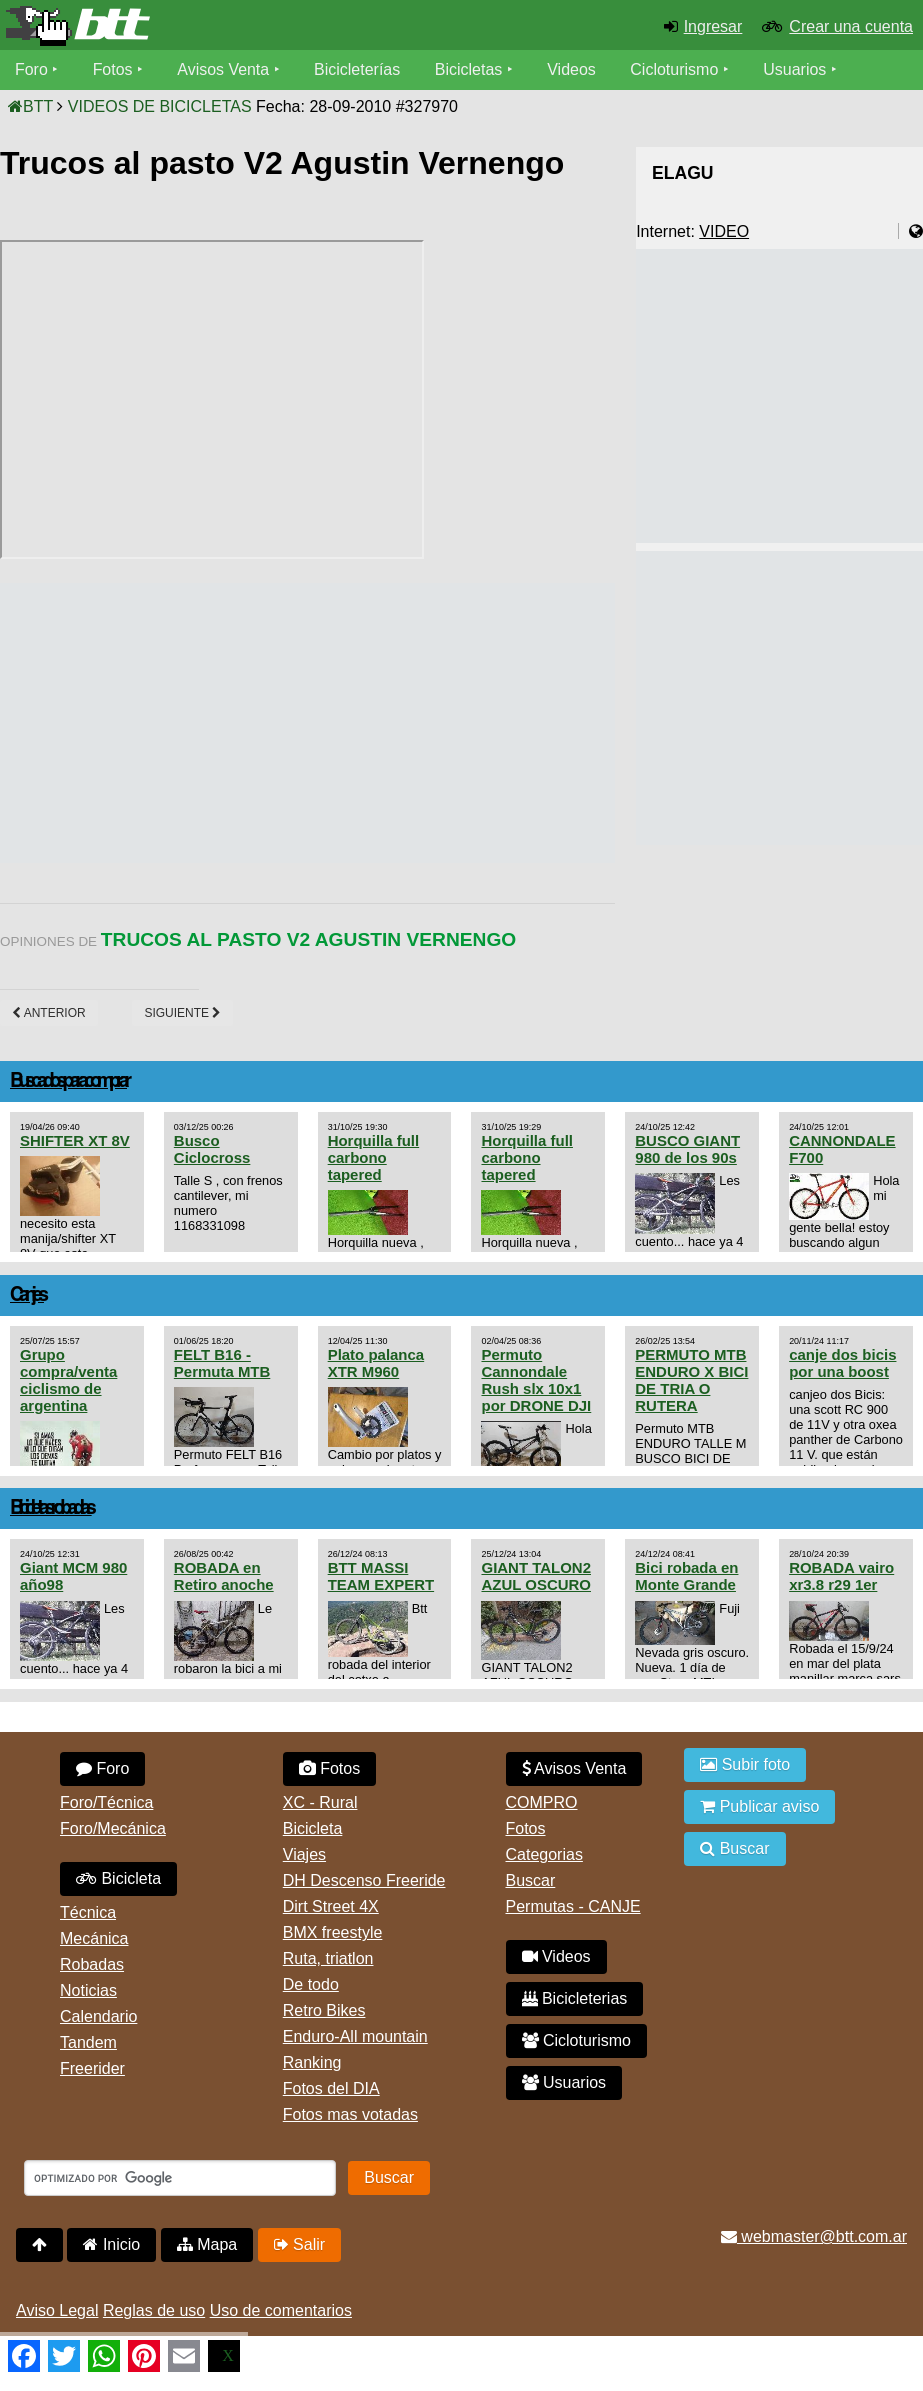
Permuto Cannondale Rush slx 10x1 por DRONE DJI (536, 1380)
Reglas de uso (154, 2310)
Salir (299, 2244)
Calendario (98, 2016)
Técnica (88, 1912)
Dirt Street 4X (331, 1906)
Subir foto (745, 1764)
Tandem (88, 2042)
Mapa (207, 2244)
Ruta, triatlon (328, 1958)
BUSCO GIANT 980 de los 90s (687, 1149)
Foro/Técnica (106, 1802)
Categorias (544, 1854)
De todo (311, 1984)
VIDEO (724, 231)
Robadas (92, 1964)
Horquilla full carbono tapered (373, 1157)
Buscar (531, 1880)
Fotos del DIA (331, 2088)
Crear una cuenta (851, 26)
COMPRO (542, 1802)
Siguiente (182, 1013)
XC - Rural (320, 1802)
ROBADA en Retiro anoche (224, 1576)
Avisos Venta (224, 69)
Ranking (312, 2062)
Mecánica (94, 1938)
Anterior (49, 1013)
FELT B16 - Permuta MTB (222, 1363)
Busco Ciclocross (212, 1149)
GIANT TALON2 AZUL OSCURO (536, 1576)
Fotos (113, 69)
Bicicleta (118, 1878)
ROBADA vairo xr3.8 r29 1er (841, 1576)
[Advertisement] (364, 723)
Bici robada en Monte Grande (686, 1576)
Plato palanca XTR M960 (376, 1363)
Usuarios (795, 69)
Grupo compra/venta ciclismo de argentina (68, 1380)
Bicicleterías (358, 69)
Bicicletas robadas (51, 1508)
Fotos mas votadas (350, 2114)
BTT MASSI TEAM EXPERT (381, 1576)
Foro (31, 69)
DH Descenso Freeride (364, 1880)
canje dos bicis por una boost (842, 1363)
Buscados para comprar (68, 1081)
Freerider (92, 2068)
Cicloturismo (675, 69)
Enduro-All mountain (355, 2036)
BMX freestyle (333, 1932)
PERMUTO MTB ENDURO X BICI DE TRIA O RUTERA (691, 1380)
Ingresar (713, 26)
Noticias (88, 1990)
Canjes (27, 1295)
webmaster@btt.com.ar (814, 2236)
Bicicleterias (575, 1998)
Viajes (304, 1854)
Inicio (111, 2244)
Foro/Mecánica (113, 1828)
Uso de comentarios (281, 2310)
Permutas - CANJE (573, 1906)
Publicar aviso (759, 1806)
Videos (572, 69)
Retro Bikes (324, 2010)
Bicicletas (472, 69)
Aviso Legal (57, 2310)
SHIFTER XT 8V (75, 1140)
